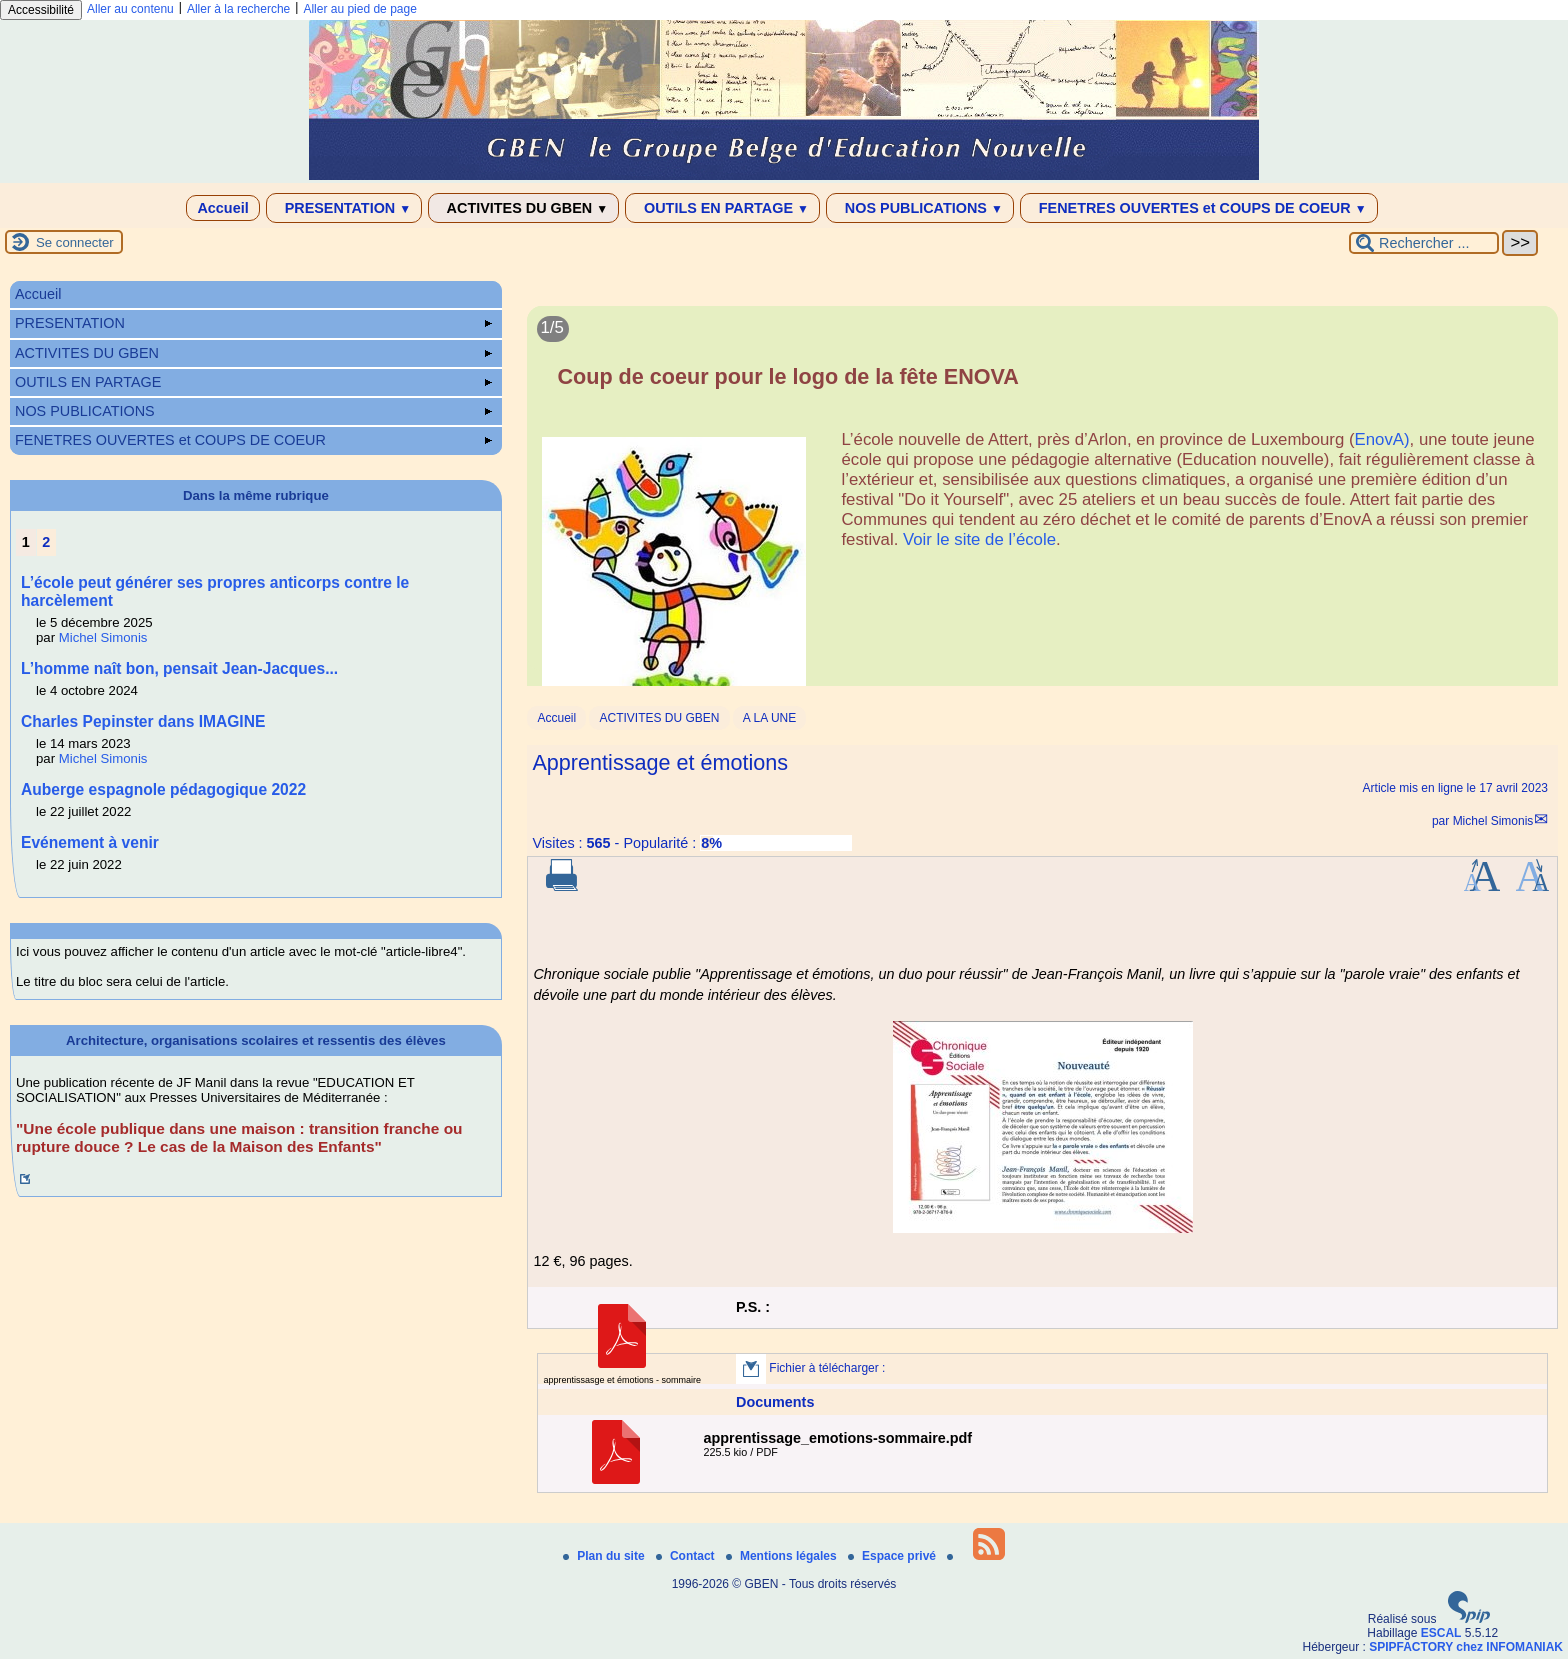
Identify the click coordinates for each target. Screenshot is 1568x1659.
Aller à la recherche (238, 9)
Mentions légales (783, 1556)
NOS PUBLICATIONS (920, 208)
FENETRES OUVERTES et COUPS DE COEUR (1199, 208)
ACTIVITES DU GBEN (523, 208)
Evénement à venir (90, 842)
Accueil (222, 208)
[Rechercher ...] (1424, 243)
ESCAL (1441, 1633)
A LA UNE (769, 718)
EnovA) (1382, 439)
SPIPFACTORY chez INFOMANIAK (1466, 1647)
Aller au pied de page (359, 9)
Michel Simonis (1493, 821)
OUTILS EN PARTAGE (722, 208)
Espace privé (893, 1556)
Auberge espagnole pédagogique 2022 (163, 789)
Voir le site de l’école (979, 539)
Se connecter (75, 242)
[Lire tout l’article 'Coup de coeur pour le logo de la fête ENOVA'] (1042, 507)
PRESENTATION (344, 208)
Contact (687, 1556)
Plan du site (605, 1556)
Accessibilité (41, 10)
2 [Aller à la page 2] (46, 542)
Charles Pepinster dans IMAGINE (143, 721)
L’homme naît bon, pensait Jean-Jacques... (179, 668)
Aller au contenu (130, 9)
